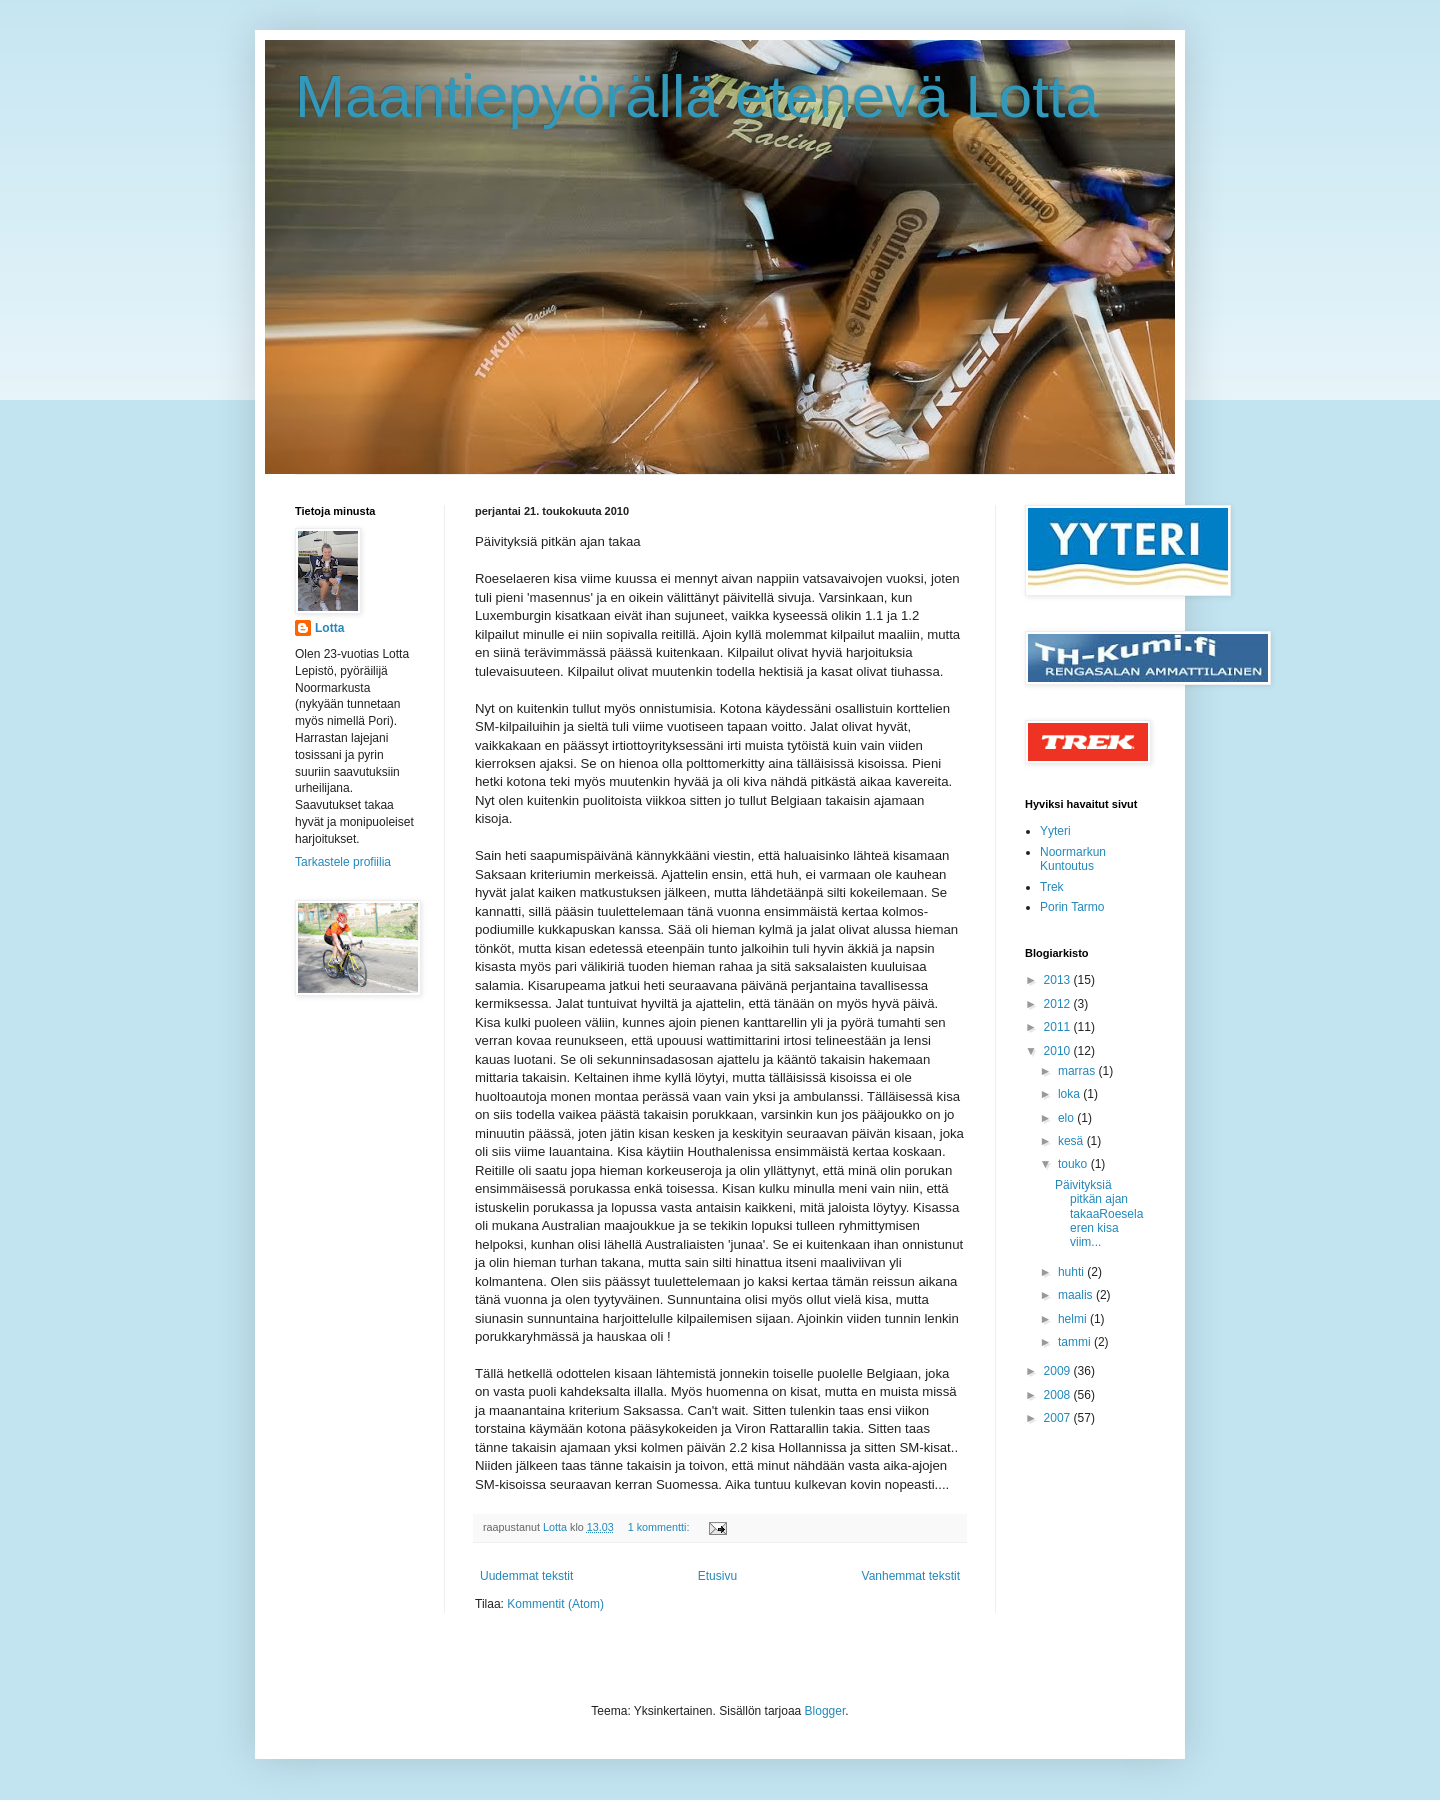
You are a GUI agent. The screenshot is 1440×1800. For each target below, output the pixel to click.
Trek (1052, 887)
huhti (1072, 1272)
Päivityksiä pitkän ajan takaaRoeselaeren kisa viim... (1099, 1214)
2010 (1059, 1051)
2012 (1059, 1004)
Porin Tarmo (1072, 907)
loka (1070, 1094)
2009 (1059, 1371)
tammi (1076, 1342)
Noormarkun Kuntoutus (1073, 859)
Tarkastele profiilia (343, 862)
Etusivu (717, 1576)
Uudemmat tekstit (526, 1576)
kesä (1072, 1141)
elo (1067, 1118)
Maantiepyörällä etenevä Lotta (697, 96)
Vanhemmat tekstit (911, 1576)
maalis (1077, 1295)
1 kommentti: (660, 1527)
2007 (1059, 1418)
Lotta (329, 628)
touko (1074, 1164)
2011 (1059, 1027)
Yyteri (1055, 831)
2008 (1059, 1395)
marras (1078, 1071)
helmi (1074, 1319)
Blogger (825, 1711)
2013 (1059, 980)
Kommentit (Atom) (555, 1604)
